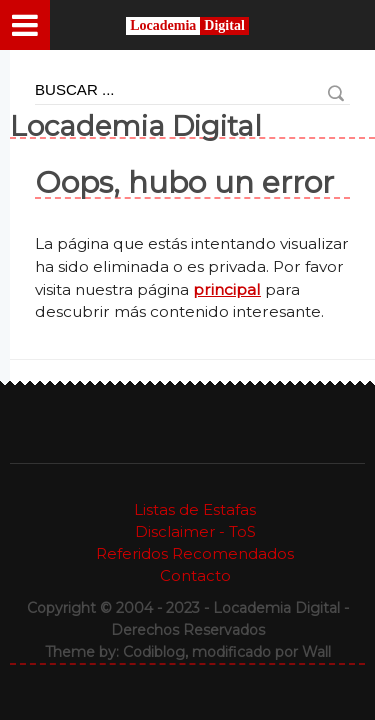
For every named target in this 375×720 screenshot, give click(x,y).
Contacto (195, 575)
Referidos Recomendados (195, 553)
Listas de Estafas (195, 509)
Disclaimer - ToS (195, 531)
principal (227, 289)
